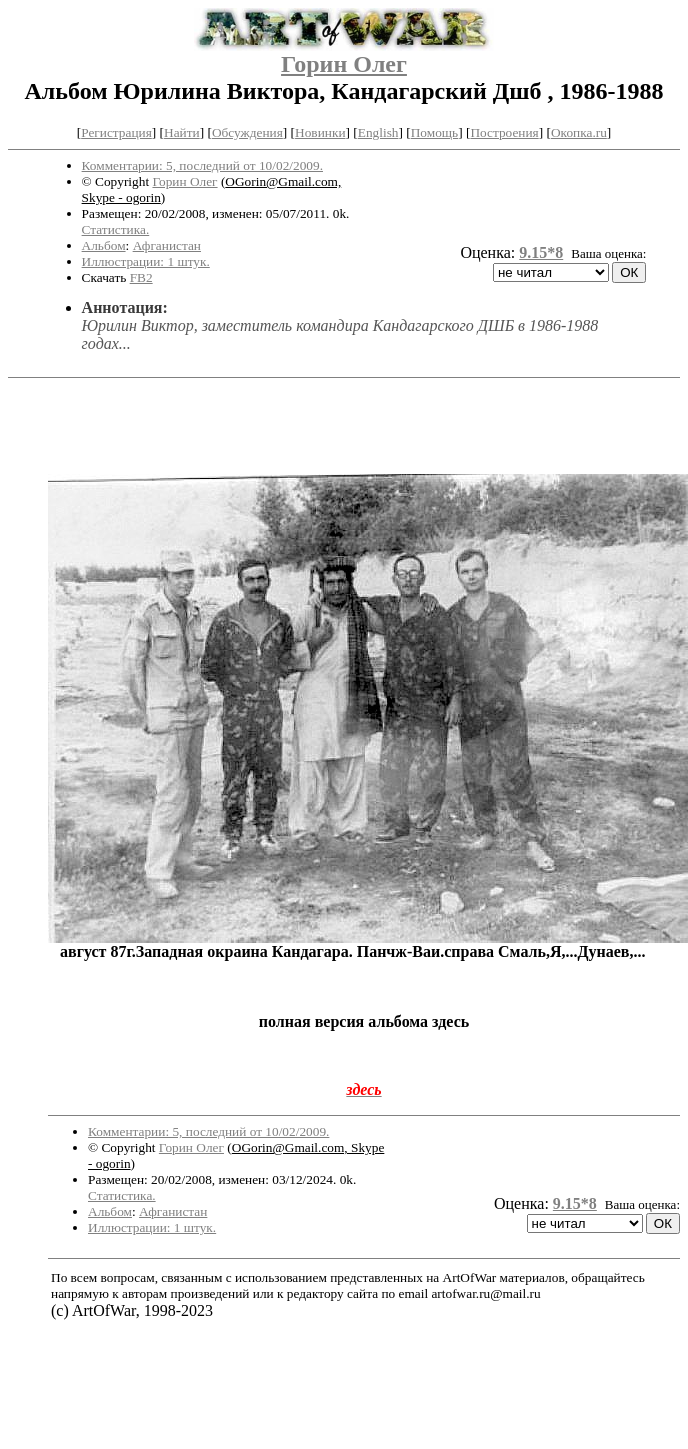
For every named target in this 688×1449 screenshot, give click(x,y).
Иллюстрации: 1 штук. (146, 261)
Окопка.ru (579, 132)
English (378, 132)
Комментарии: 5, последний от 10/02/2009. (202, 165)
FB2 (141, 277)
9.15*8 (541, 252)
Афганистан (167, 245)
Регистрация (116, 132)
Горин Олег (344, 64)
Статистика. (116, 229)
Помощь (434, 132)
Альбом (104, 245)
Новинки (320, 132)
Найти (182, 132)
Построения (504, 132)
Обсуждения (247, 132)
